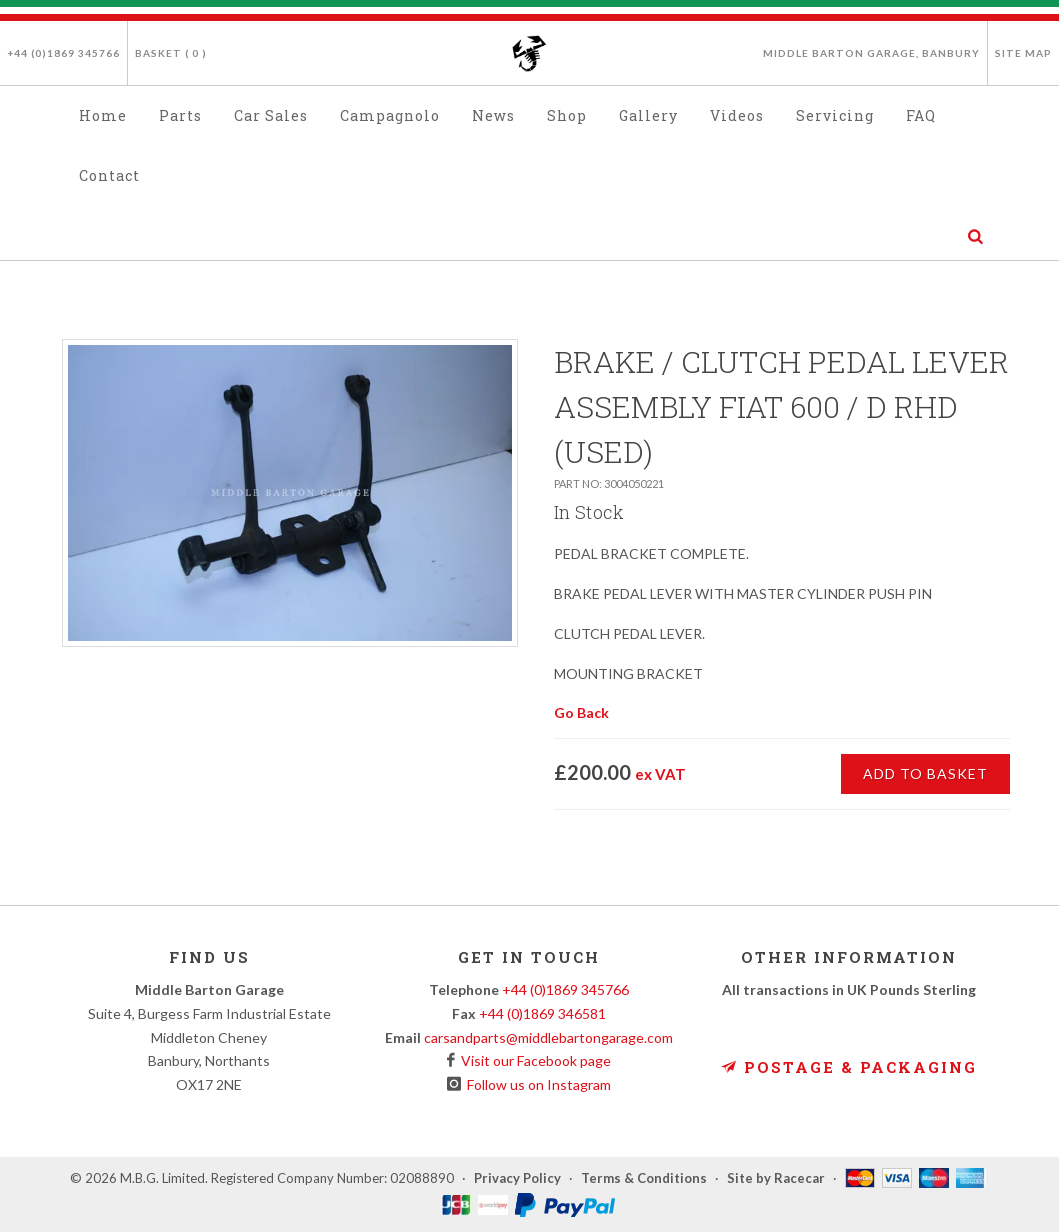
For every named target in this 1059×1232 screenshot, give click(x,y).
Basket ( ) (171, 53)
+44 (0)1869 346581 (542, 1013)
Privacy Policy (517, 1178)
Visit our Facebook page (533, 1060)
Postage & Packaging (849, 1067)
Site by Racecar (776, 1178)
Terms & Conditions (644, 1178)
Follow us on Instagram (536, 1084)
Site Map (1023, 53)
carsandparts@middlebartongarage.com (548, 1037)
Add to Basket (925, 773)
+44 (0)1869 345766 (63, 53)
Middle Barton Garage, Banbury (871, 53)
